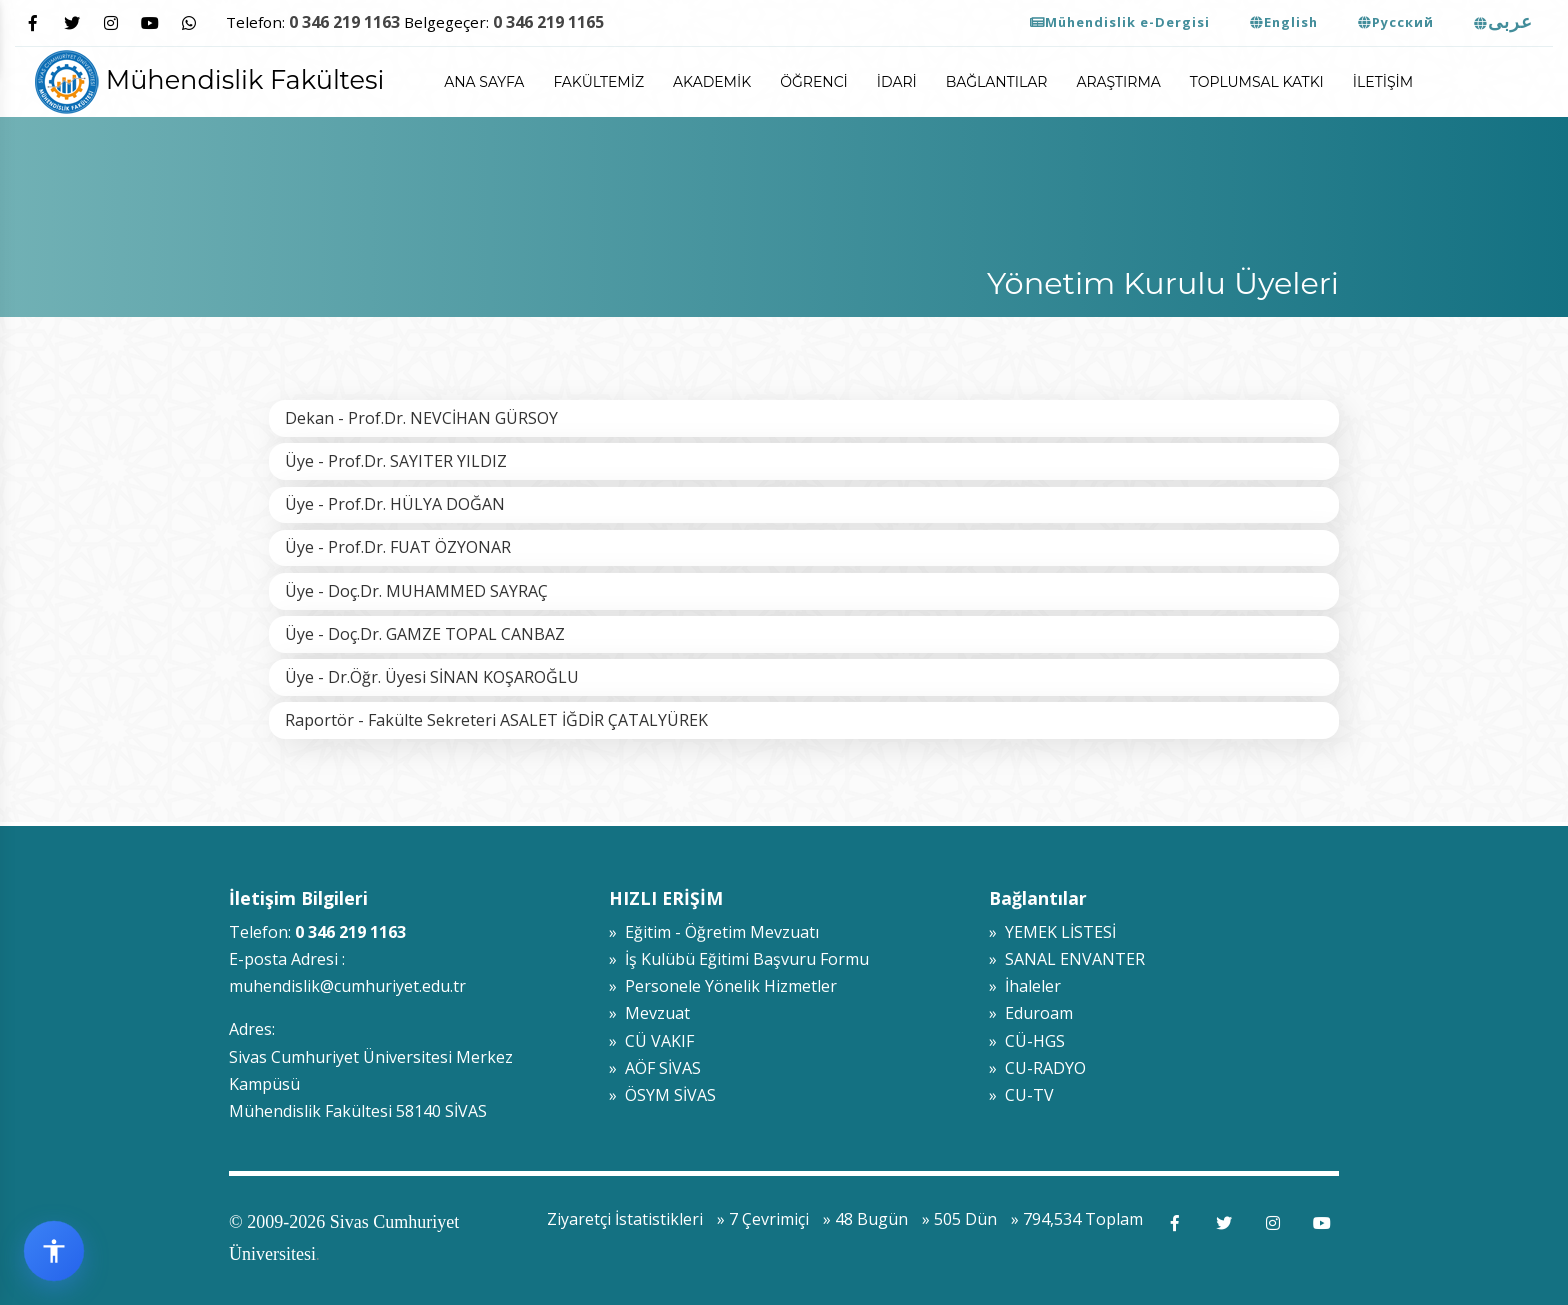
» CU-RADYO (1037, 1068)
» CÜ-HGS (1027, 1041)
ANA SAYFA (484, 82)
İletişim (1383, 82)
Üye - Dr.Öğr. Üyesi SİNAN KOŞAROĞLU (432, 677)
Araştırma (1118, 82)
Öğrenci (814, 82)
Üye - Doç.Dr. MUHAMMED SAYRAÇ (416, 591)
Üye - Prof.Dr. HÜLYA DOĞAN (395, 504)
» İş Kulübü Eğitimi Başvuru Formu (739, 959)
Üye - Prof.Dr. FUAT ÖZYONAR (398, 547)
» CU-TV (1021, 1095)
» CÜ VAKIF (651, 1041)
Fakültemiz (598, 82)
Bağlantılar (997, 82)
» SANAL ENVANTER (1067, 959)
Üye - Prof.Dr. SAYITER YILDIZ (396, 461)
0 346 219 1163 (344, 22)
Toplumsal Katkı (1257, 82)
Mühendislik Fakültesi (209, 79)
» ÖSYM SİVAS (662, 1095)
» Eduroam (1031, 1013)
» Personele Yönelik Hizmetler (723, 986)
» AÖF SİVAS (655, 1068)
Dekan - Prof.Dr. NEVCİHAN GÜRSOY (421, 418)
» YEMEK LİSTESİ (1052, 932)
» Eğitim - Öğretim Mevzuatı (714, 932)
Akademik (712, 82)
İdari (897, 82)
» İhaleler (1025, 986)
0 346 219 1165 (548, 22)
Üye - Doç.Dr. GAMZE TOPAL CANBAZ (425, 634)
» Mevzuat (649, 1013)
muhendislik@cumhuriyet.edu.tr (347, 986)
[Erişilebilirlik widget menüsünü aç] (54, 1251)
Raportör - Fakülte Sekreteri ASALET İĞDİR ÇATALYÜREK (496, 720)
